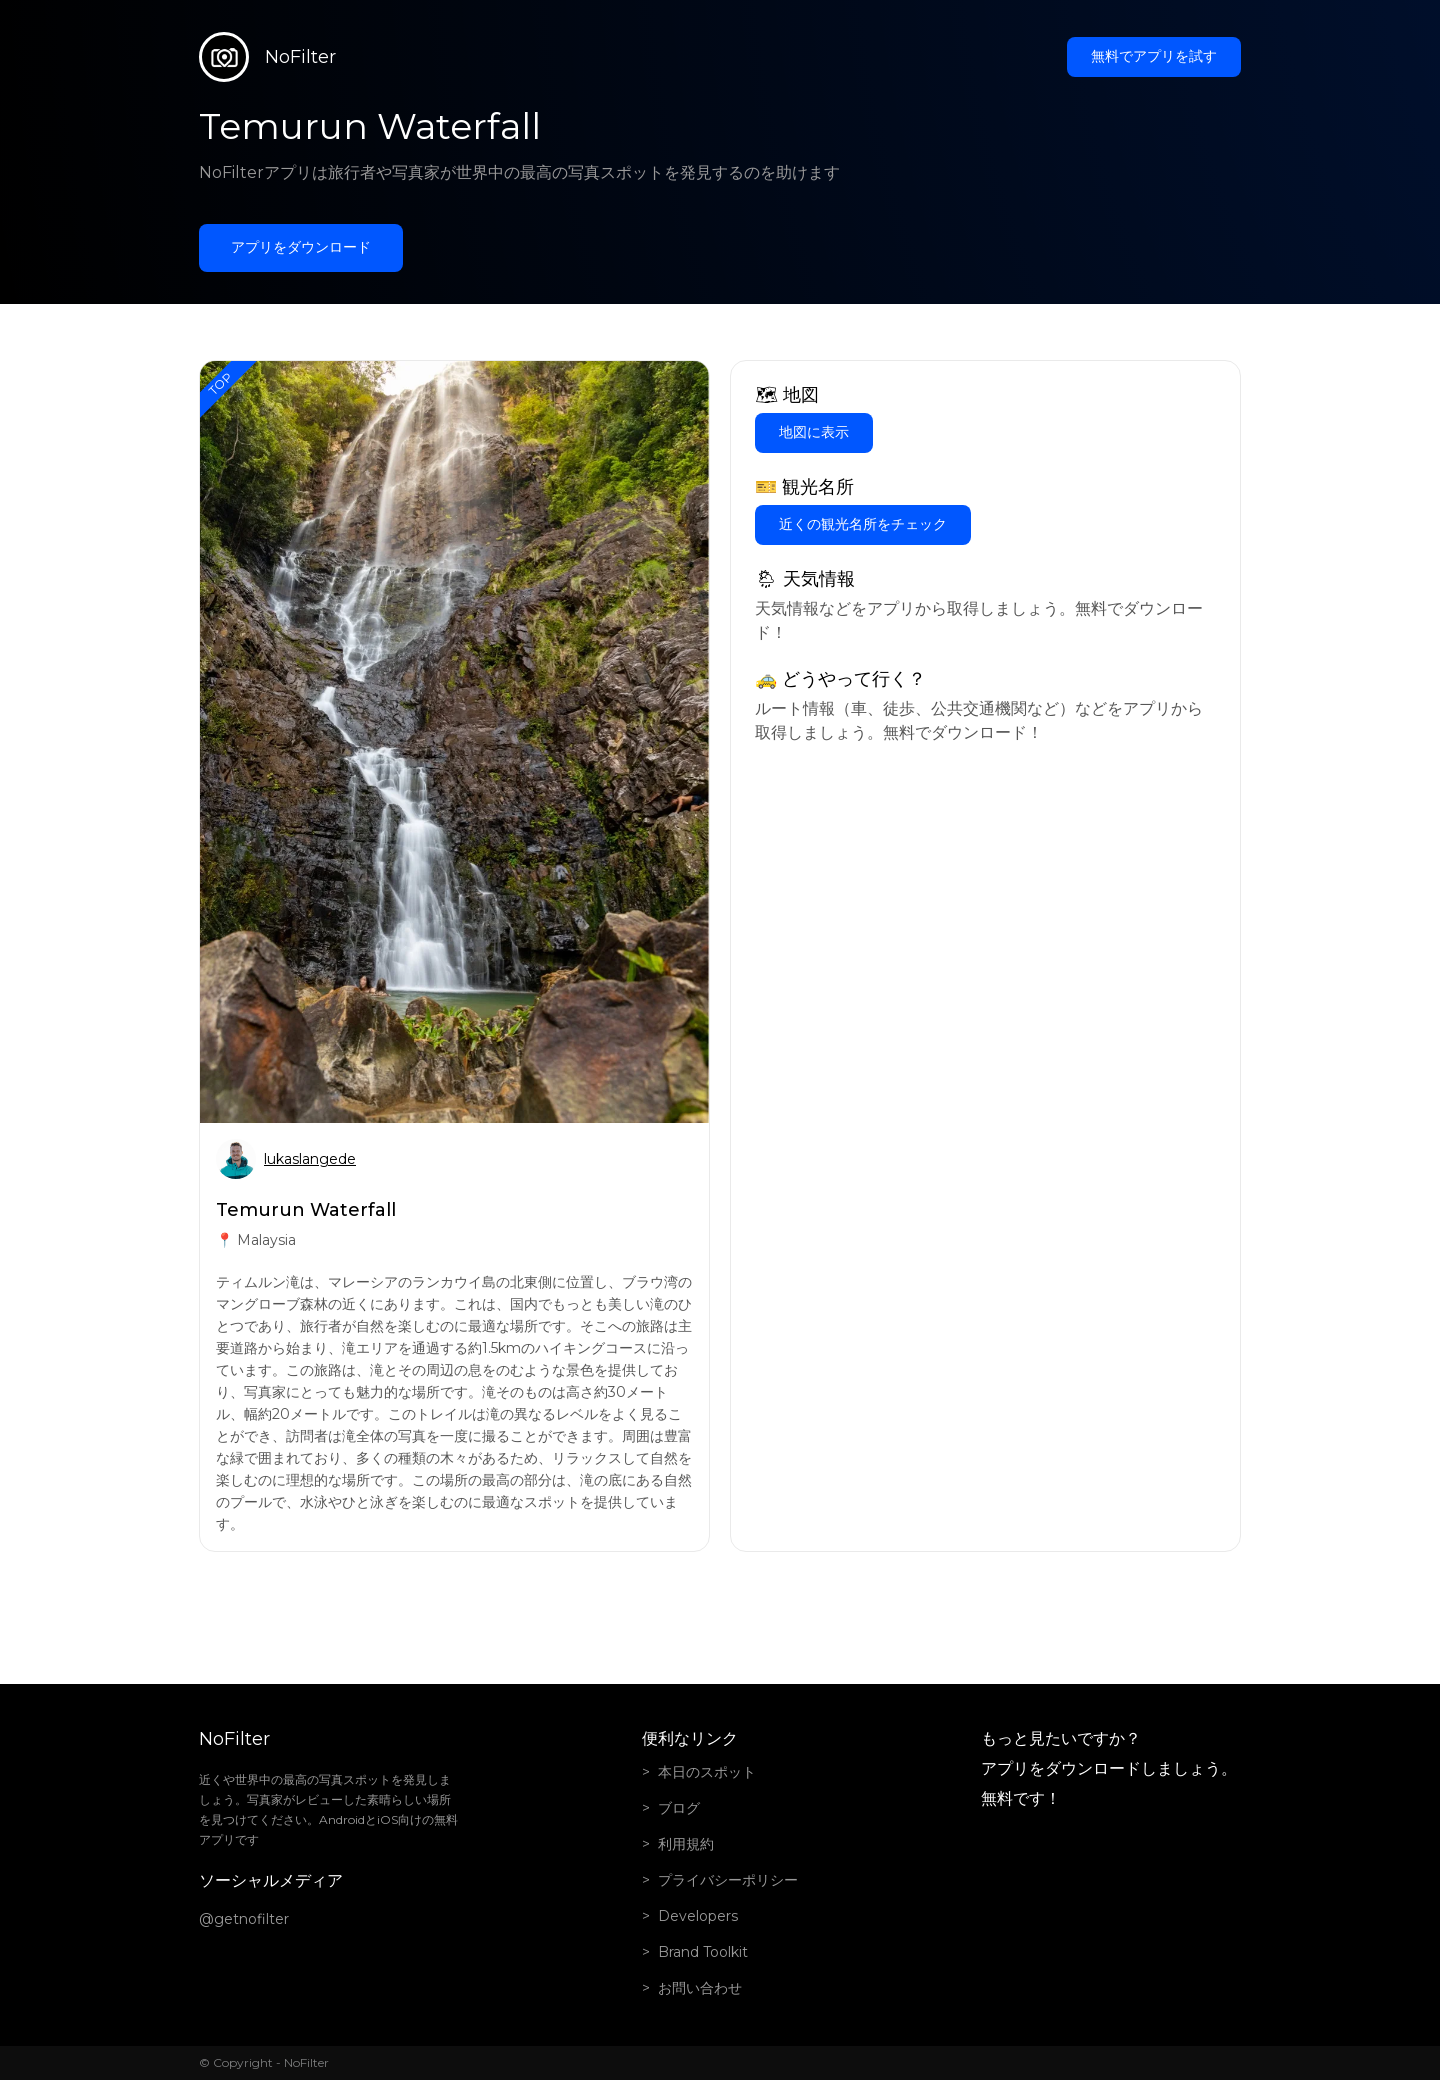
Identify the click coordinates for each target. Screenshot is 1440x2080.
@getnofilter (244, 1919)
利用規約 (686, 1844)
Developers (698, 1916)
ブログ (679, 1808)
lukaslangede (310, 1159)
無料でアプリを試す (1154, 56)
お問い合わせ (700, 1988)
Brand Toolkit (703, 1952)
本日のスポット (707, 1772)
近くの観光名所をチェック (863, 524)
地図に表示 (814, 432)
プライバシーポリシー (728, 1880)
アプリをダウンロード (301, 247)
